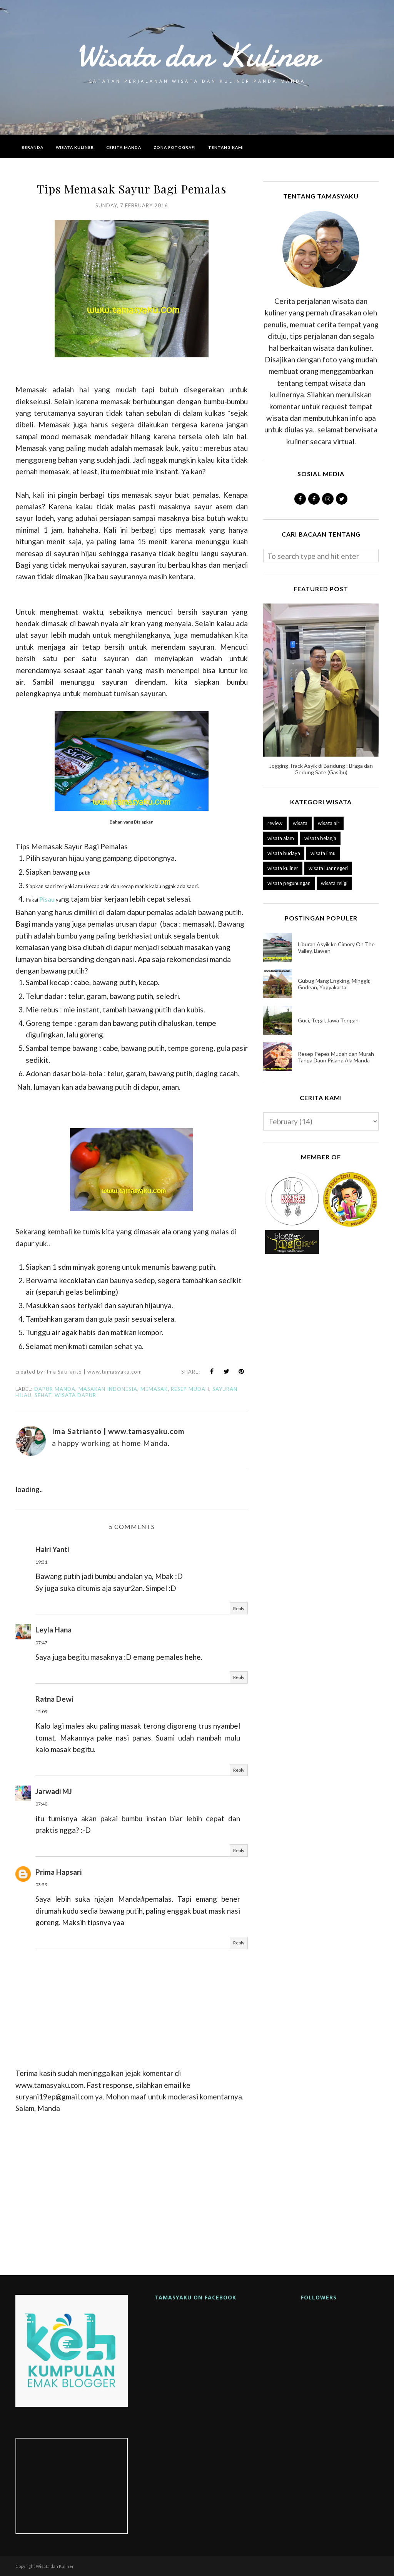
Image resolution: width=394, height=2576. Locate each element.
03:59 (41, 1884)
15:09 (41, 1711)
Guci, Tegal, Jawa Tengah (328, 1020)
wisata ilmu (323, 853)
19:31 (41, 1562)
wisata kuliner (282, 868)
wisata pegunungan (289, 883)
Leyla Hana (53, 1629)
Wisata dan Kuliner (197, 55)
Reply (238, 1608)
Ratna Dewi (54, 1698)
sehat (43, 1395)
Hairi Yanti (52, 1549)
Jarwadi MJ (53, 1791)
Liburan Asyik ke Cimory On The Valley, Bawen (336, 947)
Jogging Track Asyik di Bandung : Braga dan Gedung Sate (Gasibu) (321, 768)
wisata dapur (75, 1395)
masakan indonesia (107, 1389)
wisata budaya (283, 853)
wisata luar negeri (328, 868)
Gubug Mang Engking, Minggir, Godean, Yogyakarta (334, 983)
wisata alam (280, 838)
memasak (154, 1389)
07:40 (41, 1804)
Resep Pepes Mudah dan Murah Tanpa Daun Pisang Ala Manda (336, 1057)
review (274, 823)
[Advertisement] (131, 2191)
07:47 (41, 1643)
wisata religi (334, 883)
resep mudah (190, 1389)
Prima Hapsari (58, 1871)
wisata (300, 823)
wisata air (328, 823)
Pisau (47, 899)
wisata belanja (320, 838)
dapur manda (54, 1389)
